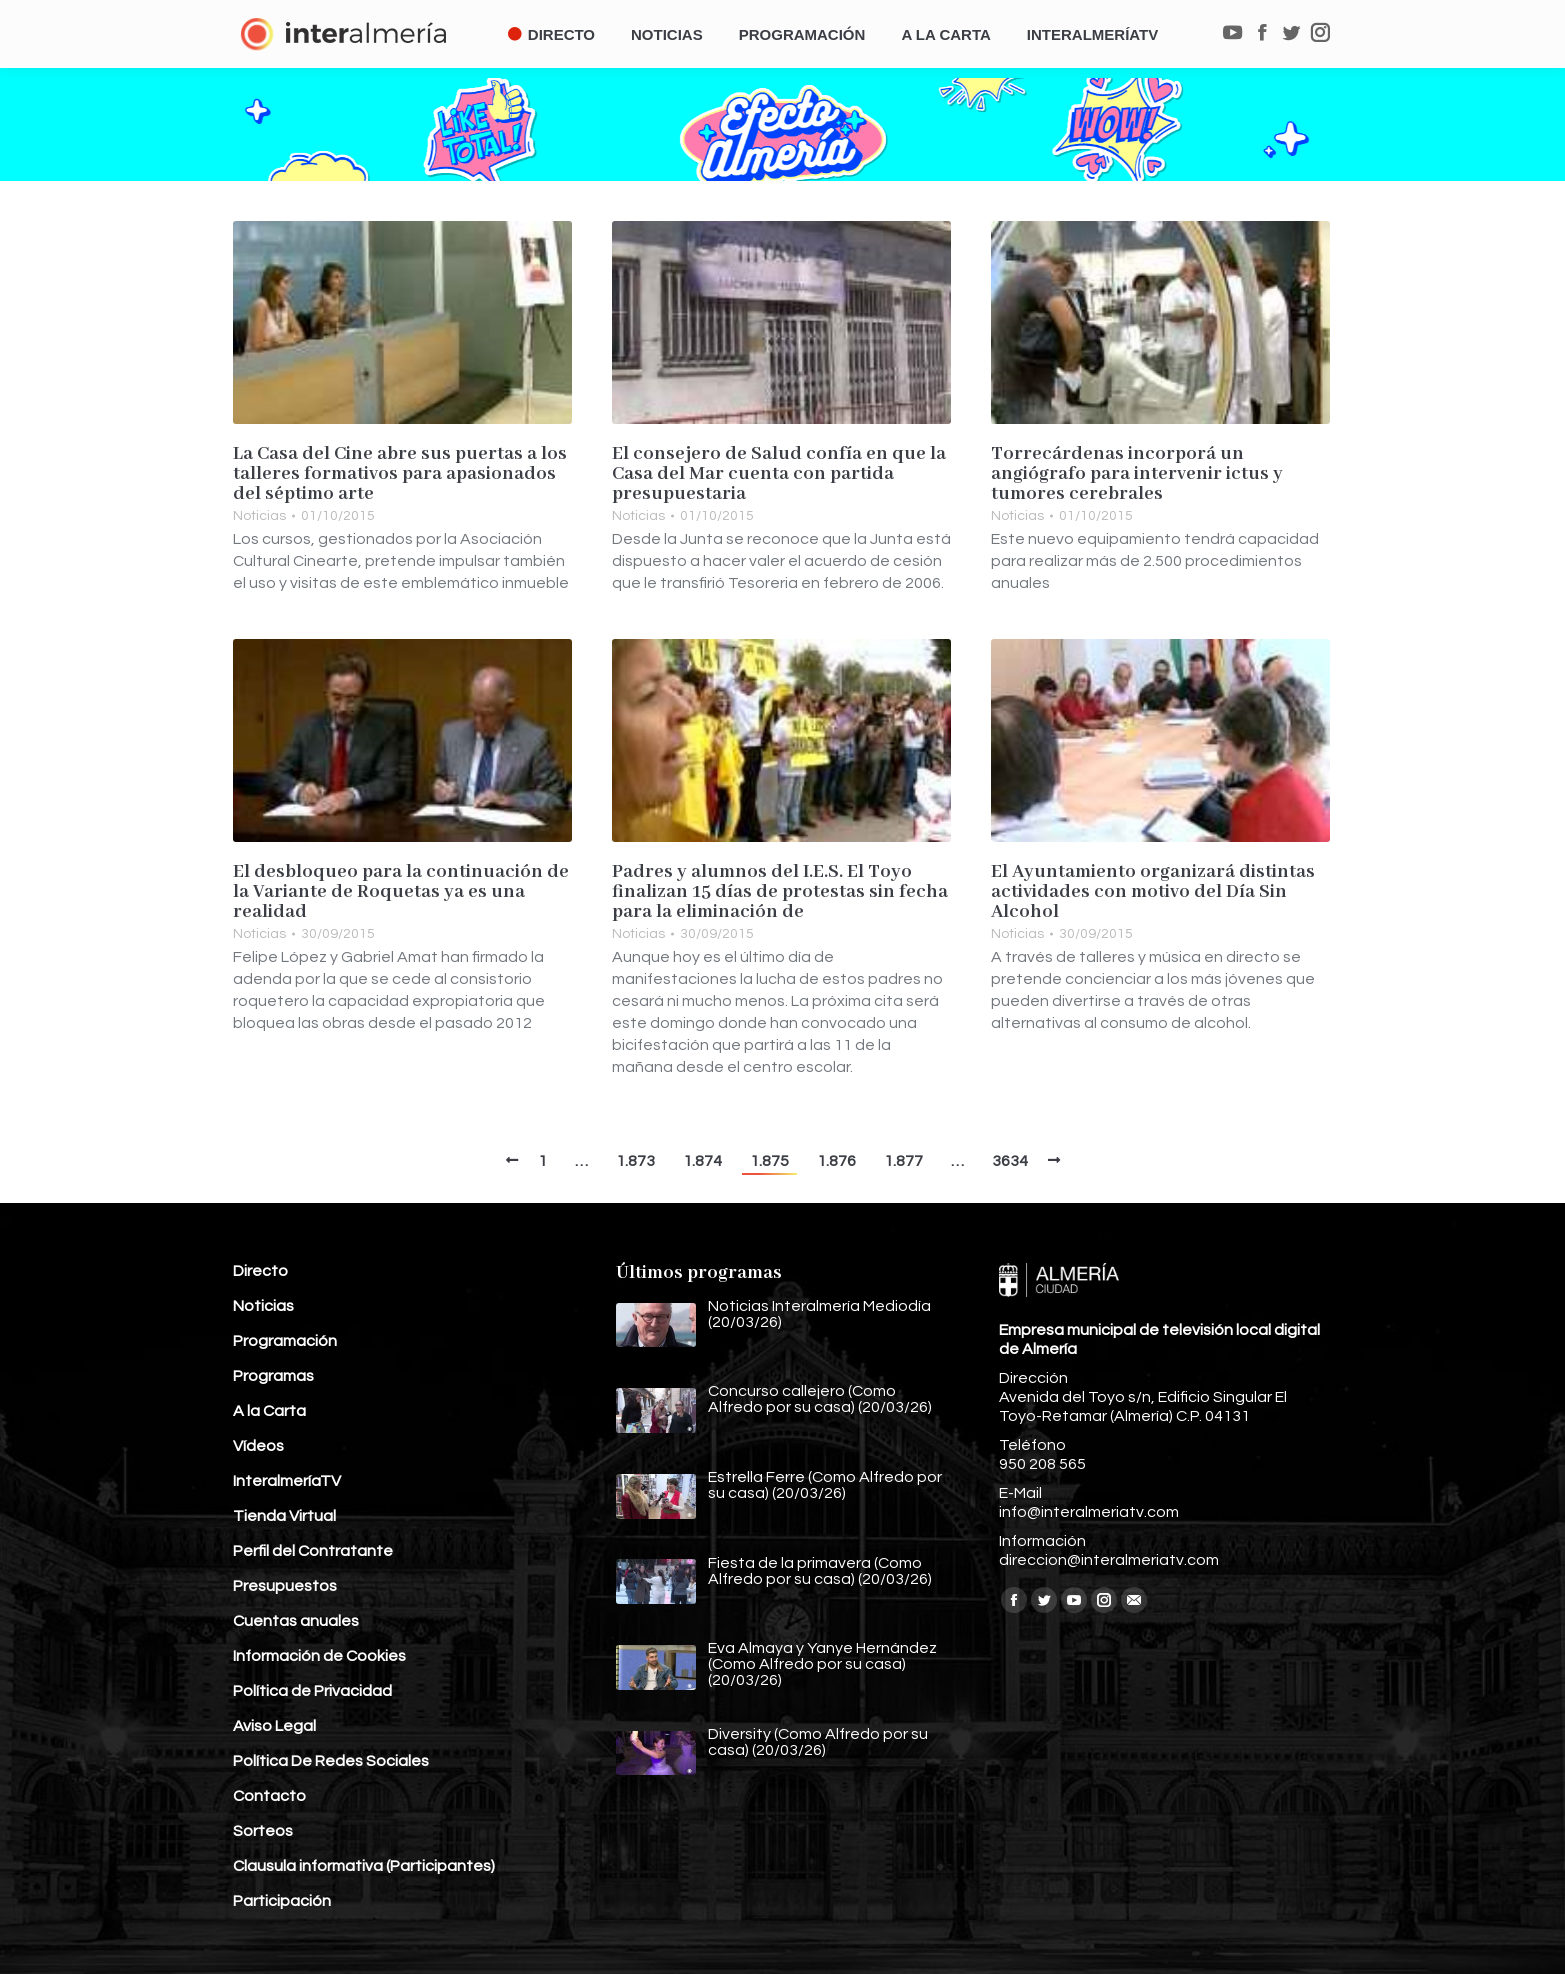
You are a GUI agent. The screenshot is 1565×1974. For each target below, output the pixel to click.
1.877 (903, 1161)
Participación (282, 1901)
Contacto (269, 1796)
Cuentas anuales (296, 1621)
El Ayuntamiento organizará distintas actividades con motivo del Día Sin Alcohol (1153, 892)
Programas (273, 1376)
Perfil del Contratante (313, 1551)
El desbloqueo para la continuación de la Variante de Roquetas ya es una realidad (401, 892)
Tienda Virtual (284, 1516)
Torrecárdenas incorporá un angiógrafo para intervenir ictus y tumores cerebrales (1137, 474)
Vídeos (258, 1446)
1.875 (769, 1161)
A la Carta (269, 1411)
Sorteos (263, 1831)
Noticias (259, 516)
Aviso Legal (274, 1726)
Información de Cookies (319, 1656)
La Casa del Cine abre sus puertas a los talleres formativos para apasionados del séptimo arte (400, 474)
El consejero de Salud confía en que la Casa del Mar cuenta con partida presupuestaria (779, 474)
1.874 (702, 1161)
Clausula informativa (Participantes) (364, 1866)
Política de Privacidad (312, 1691)
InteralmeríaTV (287, 1481)
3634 (1010, 1161)
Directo (260, 1271)
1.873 (635, 1161)
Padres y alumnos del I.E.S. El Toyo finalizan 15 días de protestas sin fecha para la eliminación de (780, 892)
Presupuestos (285, 1586)
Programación (285, 1341)
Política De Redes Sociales (331, 1761)
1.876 (836, 1161)
